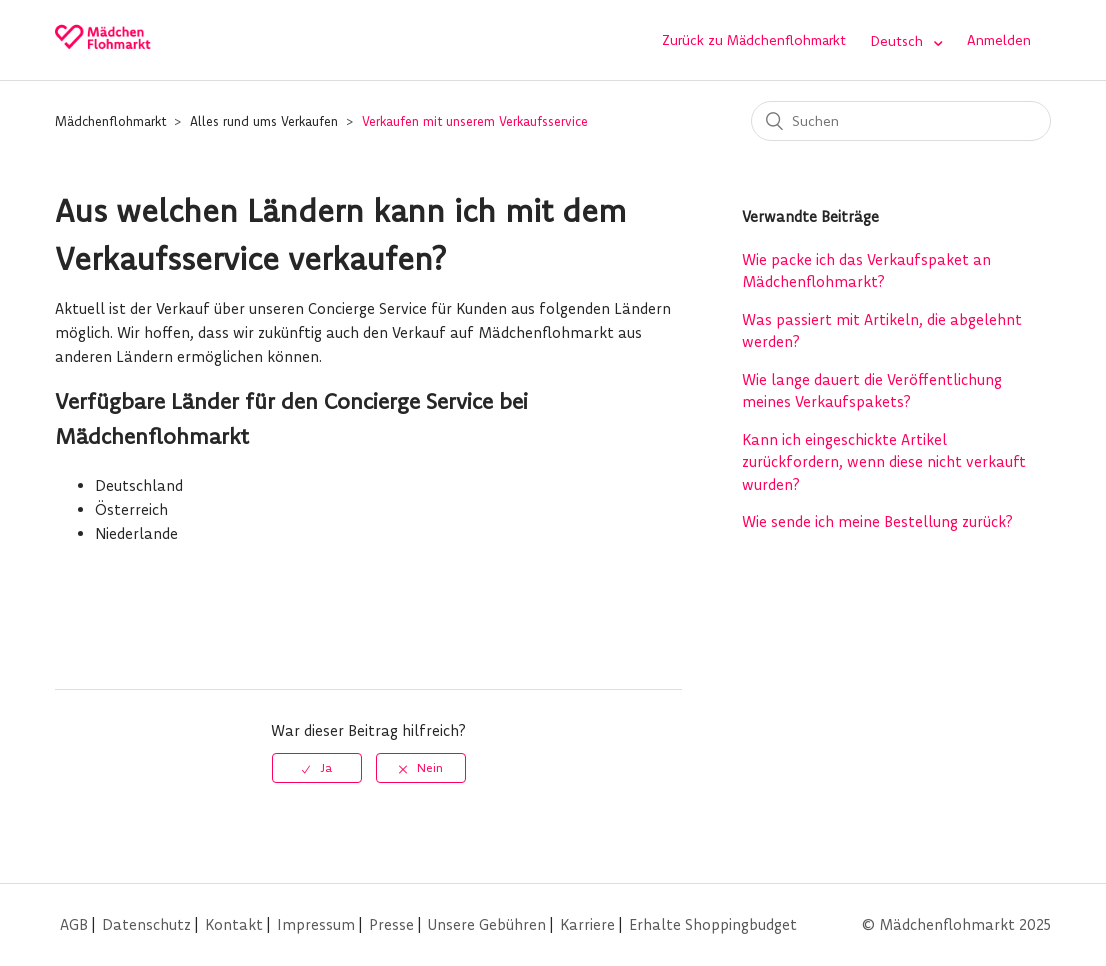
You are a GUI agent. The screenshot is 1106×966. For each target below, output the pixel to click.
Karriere (587, 924)
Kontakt (234, 924)
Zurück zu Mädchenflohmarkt (754, 40)
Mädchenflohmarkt (110, 121)
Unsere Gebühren (487, 924)
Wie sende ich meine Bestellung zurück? (877, 521)
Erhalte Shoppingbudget (713, 924)
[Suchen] (901, 121)
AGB (74, 924)
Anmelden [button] (999, 40)
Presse (391, 924)
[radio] (317, 768)
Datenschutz (146, 924)
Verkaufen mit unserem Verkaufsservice (475, 121)
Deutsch (898, 41)
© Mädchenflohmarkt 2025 (956, 924)
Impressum (316, 924)
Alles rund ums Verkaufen (264, 121)
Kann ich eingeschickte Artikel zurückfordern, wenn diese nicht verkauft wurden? (884, 462)
